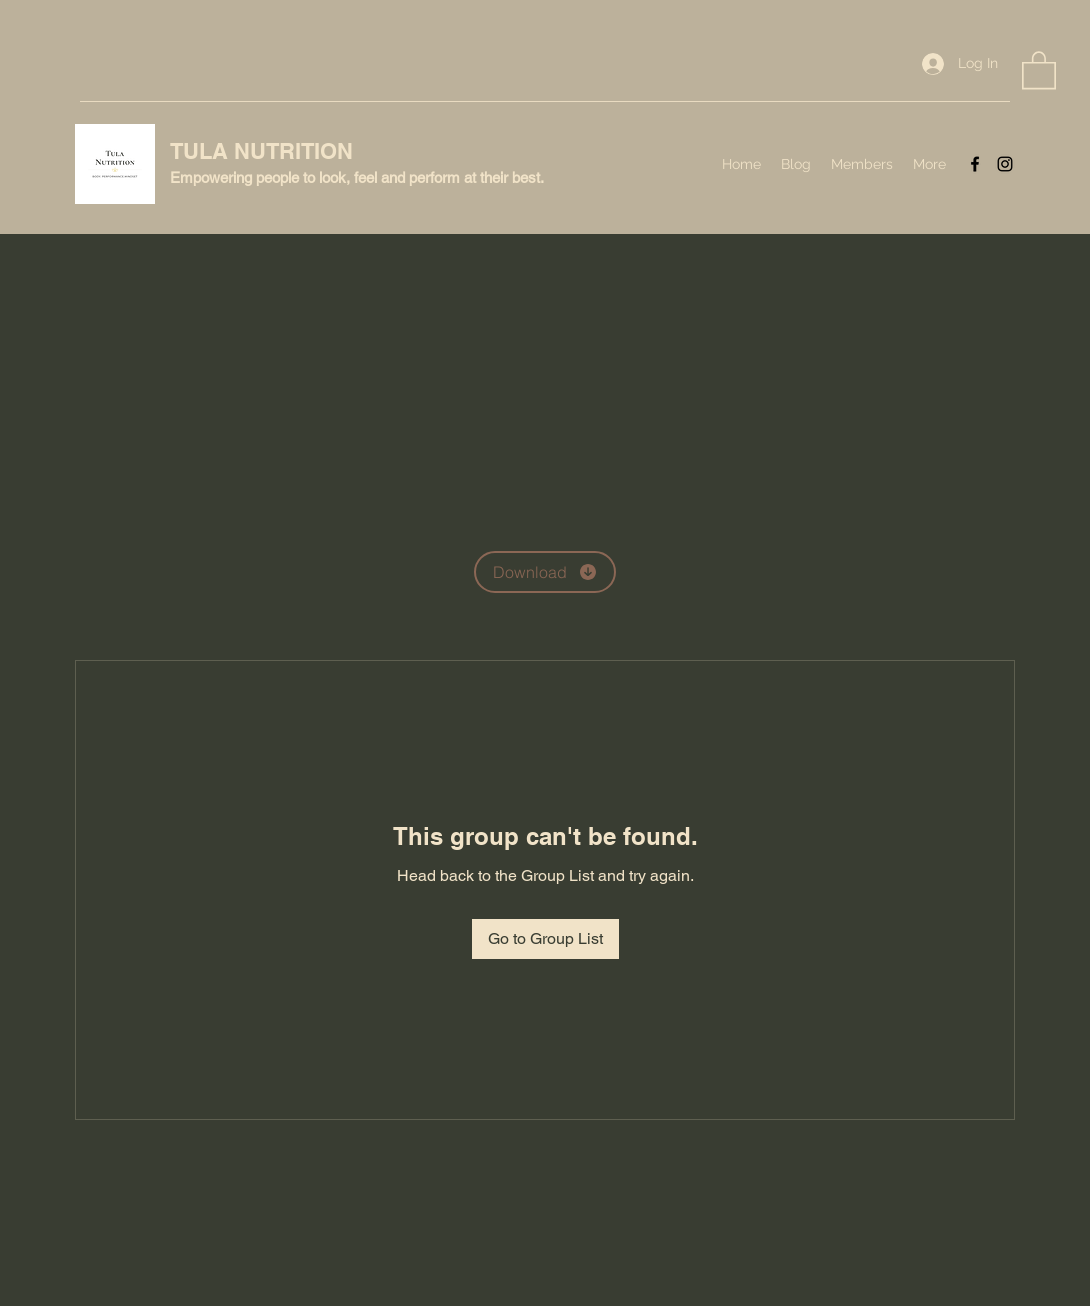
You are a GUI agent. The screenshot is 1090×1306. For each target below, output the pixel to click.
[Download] (545, 572)
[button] (1039, 69)
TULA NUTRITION (261, 151)
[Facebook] (975, 164)
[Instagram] (1005, 164)
